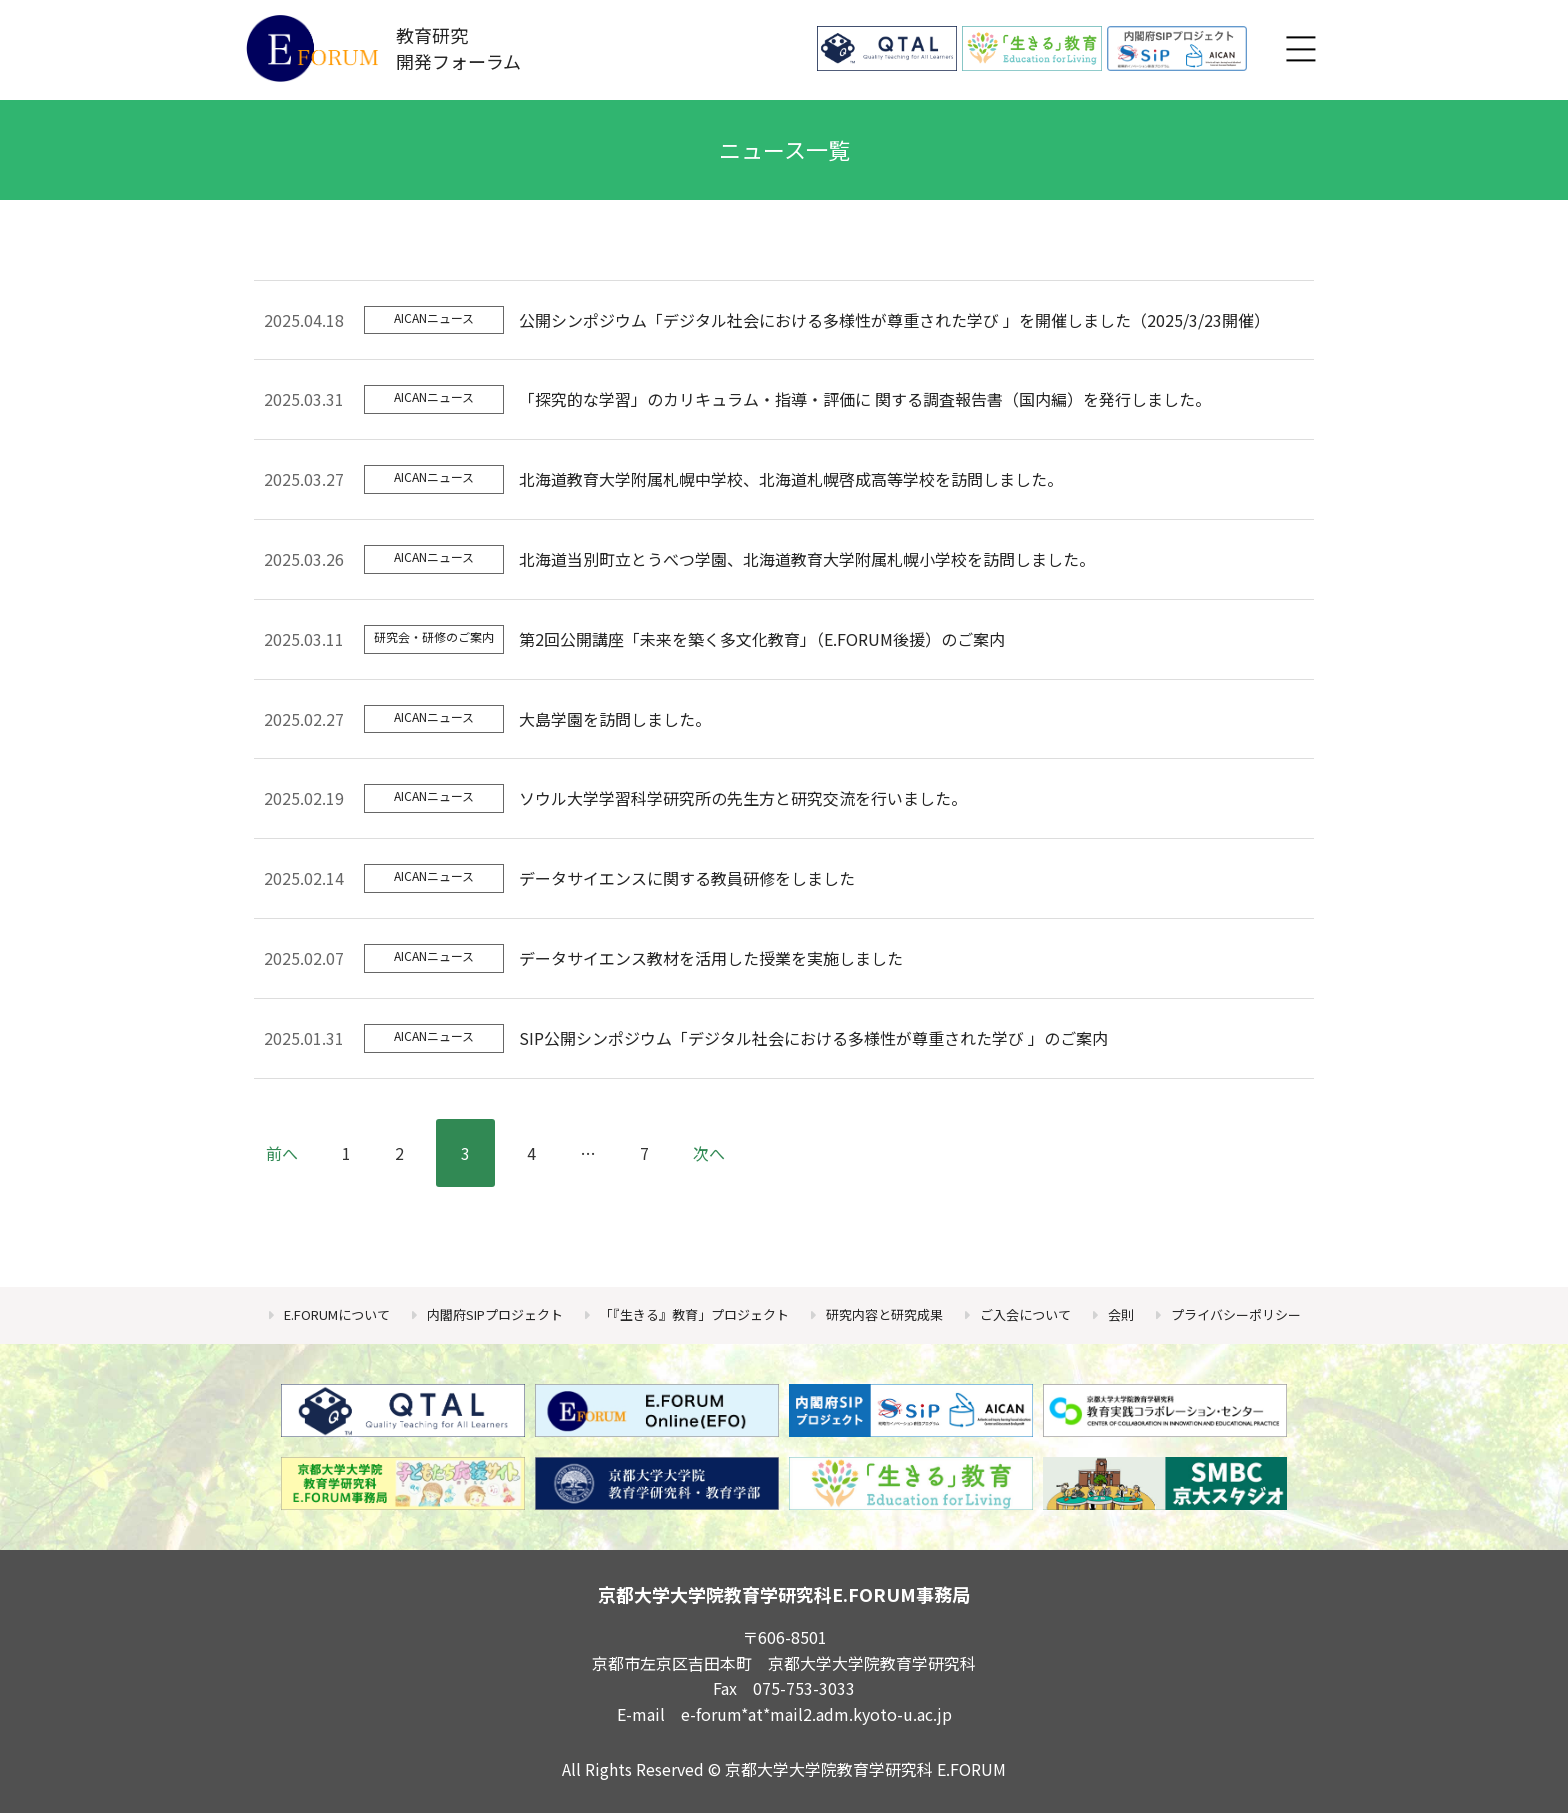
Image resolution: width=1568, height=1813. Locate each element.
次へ (709, 1153)
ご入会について (1025, 1314)
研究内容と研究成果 (884, 1314)
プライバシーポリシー (1236, 1314)
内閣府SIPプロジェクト (495, 1314)
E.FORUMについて (337, 1314)
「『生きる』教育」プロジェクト (694, 1314)
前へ (282, 1153)
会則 (1121, 1314)
